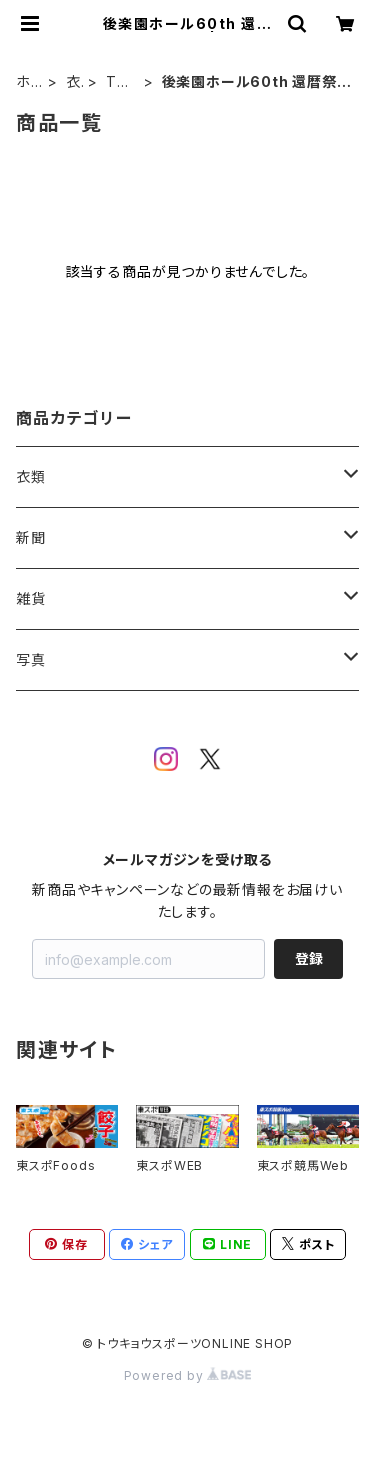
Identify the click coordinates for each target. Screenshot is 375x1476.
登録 (309, 958)
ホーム (23, 82)
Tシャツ (119, 82)
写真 (31, 659)
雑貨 (31, 598)
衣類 (73, 82)
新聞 (31, 537)
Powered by (188, 1375)
